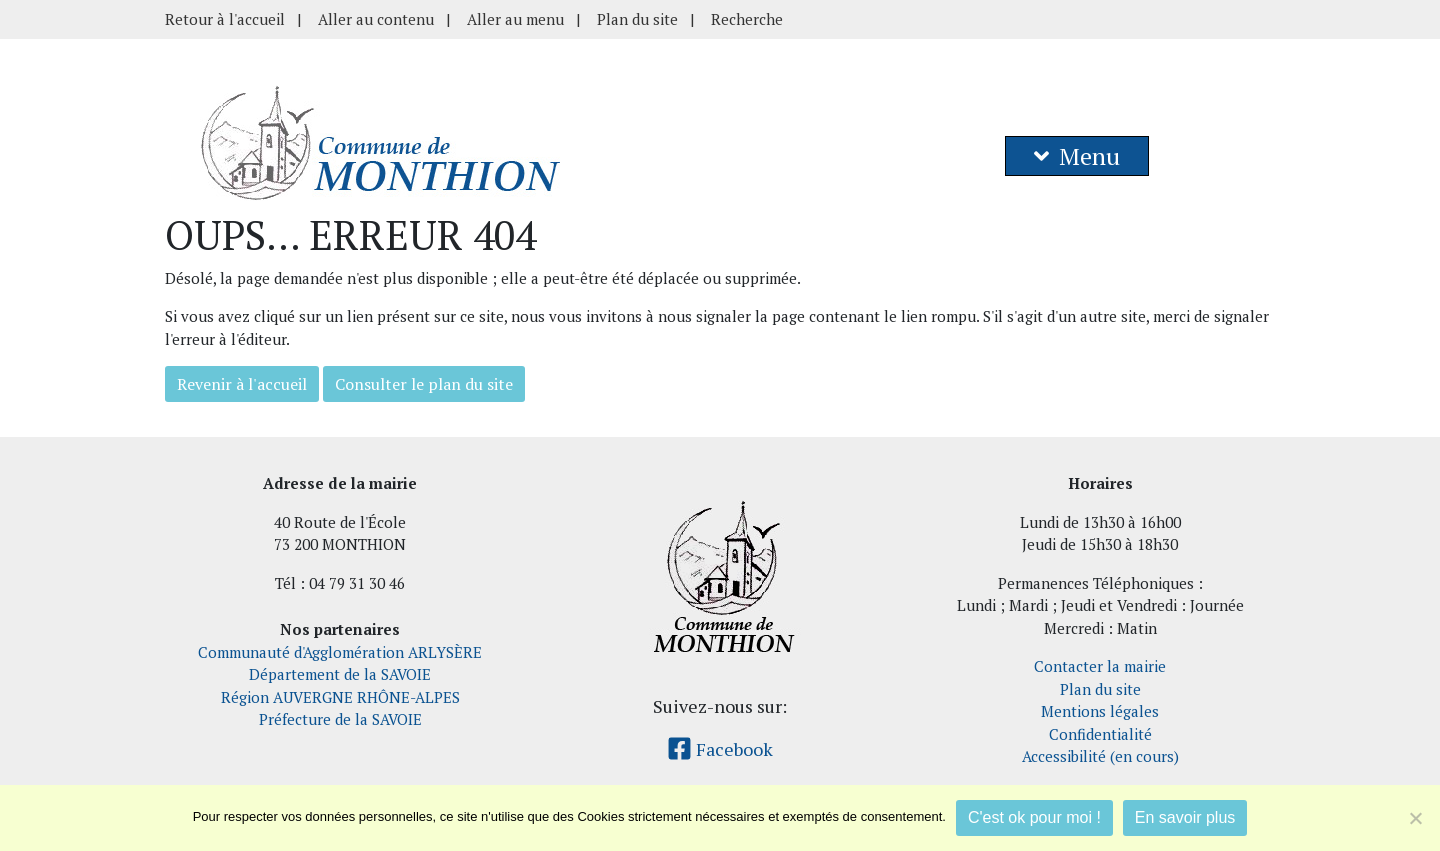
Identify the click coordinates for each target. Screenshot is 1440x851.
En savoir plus (1185, 817)
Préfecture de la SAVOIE (340, 719)
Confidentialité (1100, 734)
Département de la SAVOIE (340, 674)
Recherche (747, 19)
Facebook (720, 749)
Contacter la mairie (1100, 666)
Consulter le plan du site (424, 384)
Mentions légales (1100, 711)
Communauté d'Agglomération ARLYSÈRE (340, 652)
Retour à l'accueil (225, 19)
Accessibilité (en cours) (1100, 756)
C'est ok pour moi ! (1034, 817)
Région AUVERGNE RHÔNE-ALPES (340, 697)
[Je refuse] (1415, 818)
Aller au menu (515, 19)
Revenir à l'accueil (242, 384)
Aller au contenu (376, 19)
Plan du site (637, 19)
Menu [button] (1077, 156)
